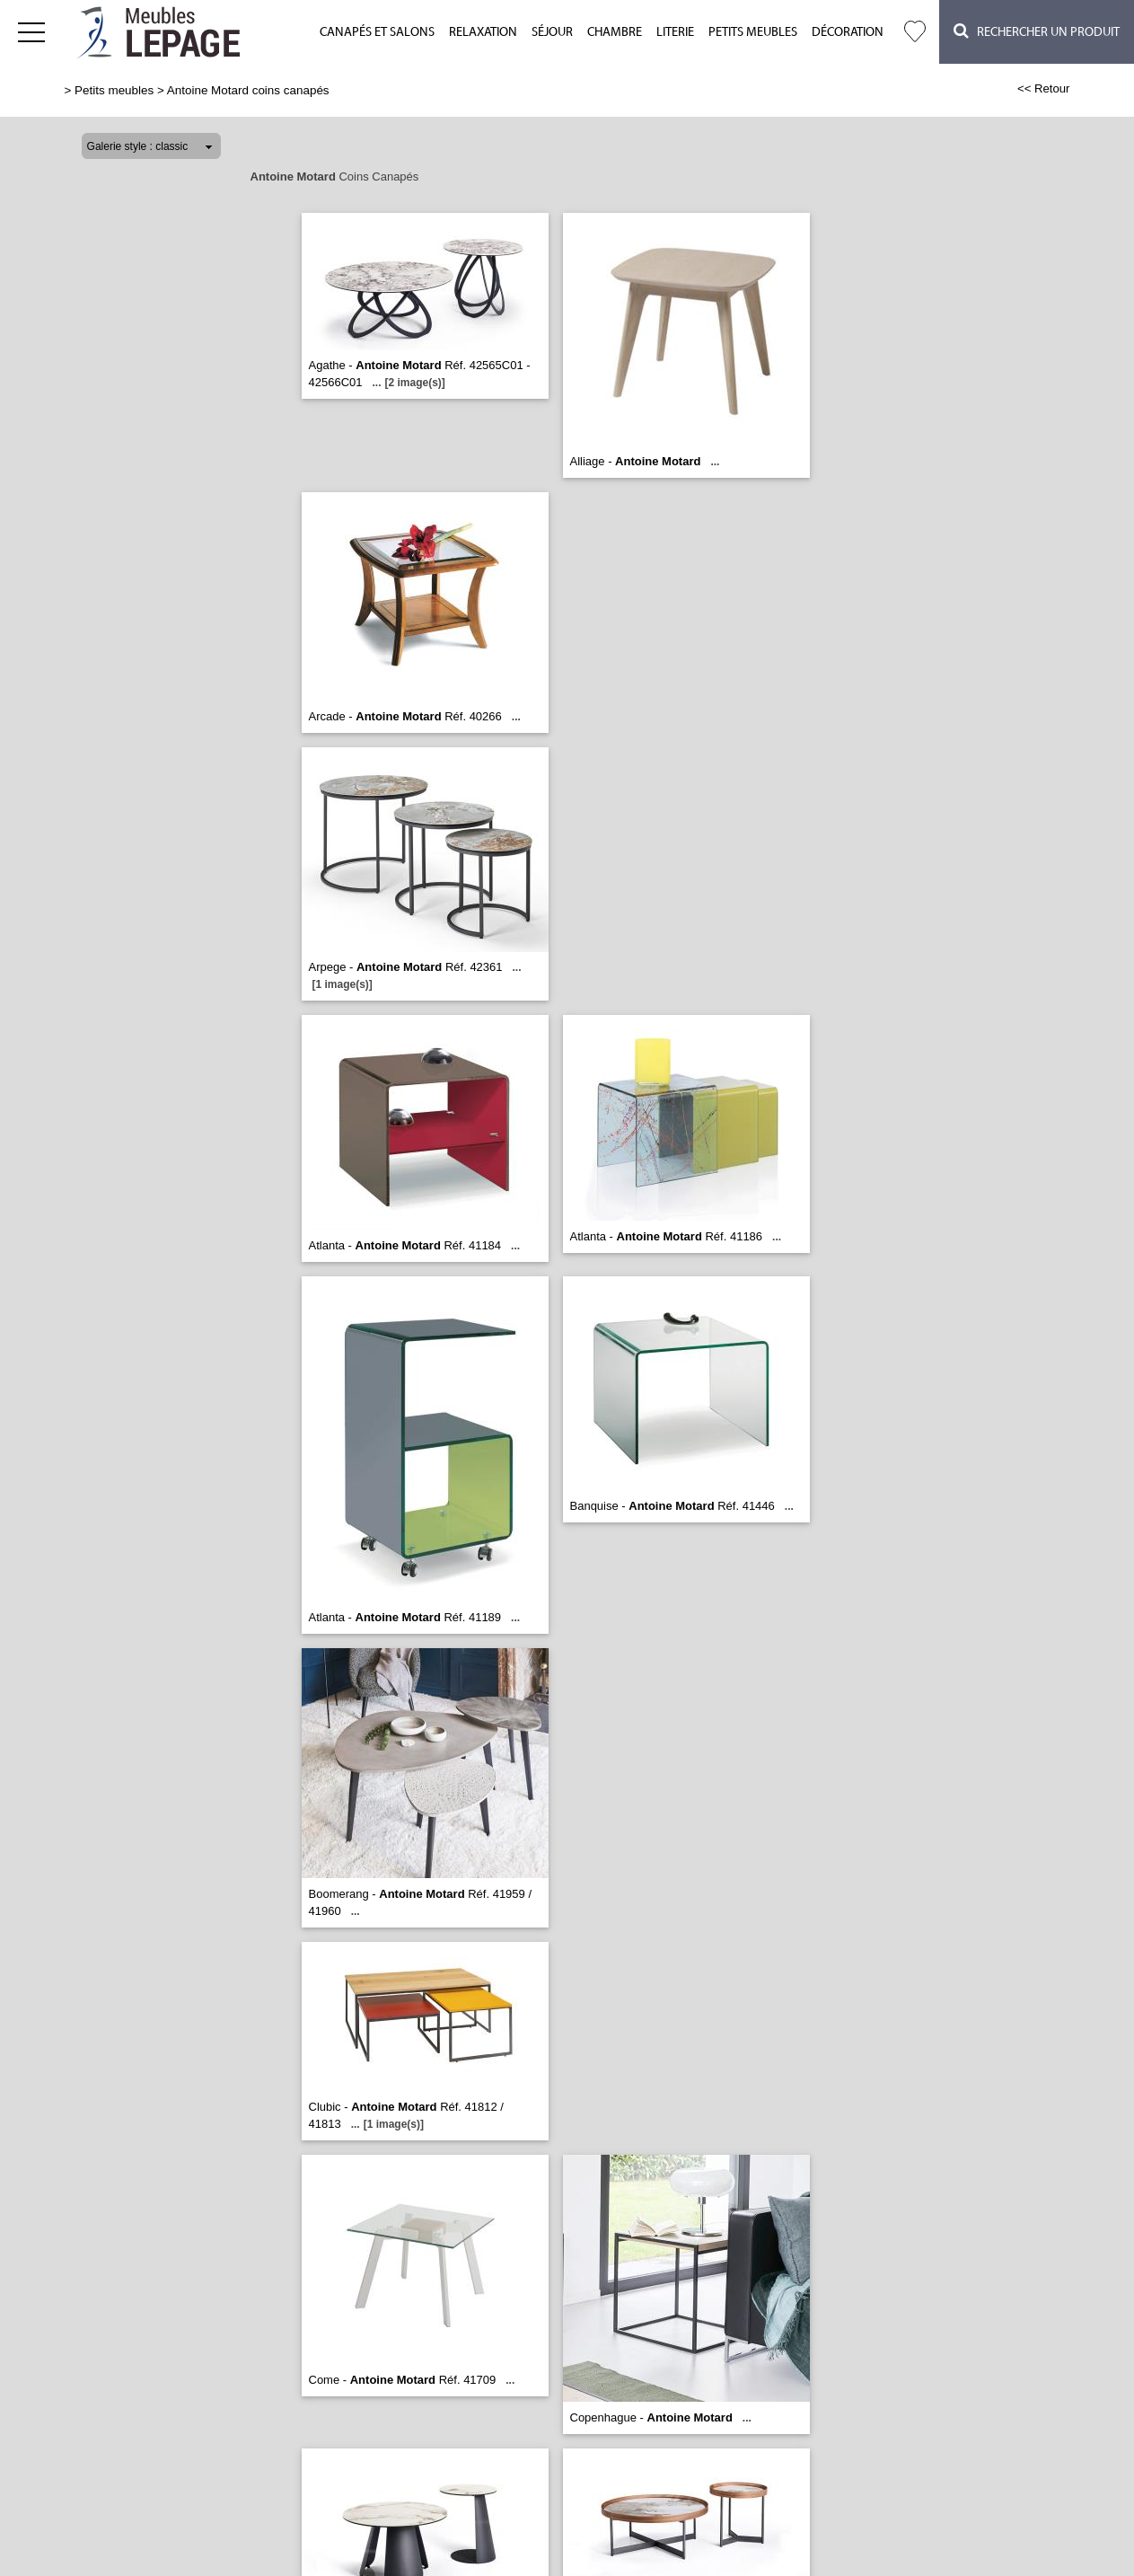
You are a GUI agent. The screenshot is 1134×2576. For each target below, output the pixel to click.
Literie (675, 32)
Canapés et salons (377, 32)
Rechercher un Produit (1037, 31)
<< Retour (1043, 88)
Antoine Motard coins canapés (248, 90)
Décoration (847, 32)
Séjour (552, 32)
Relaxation (483, 32)
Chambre (614, 32)
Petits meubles (752, 32)
